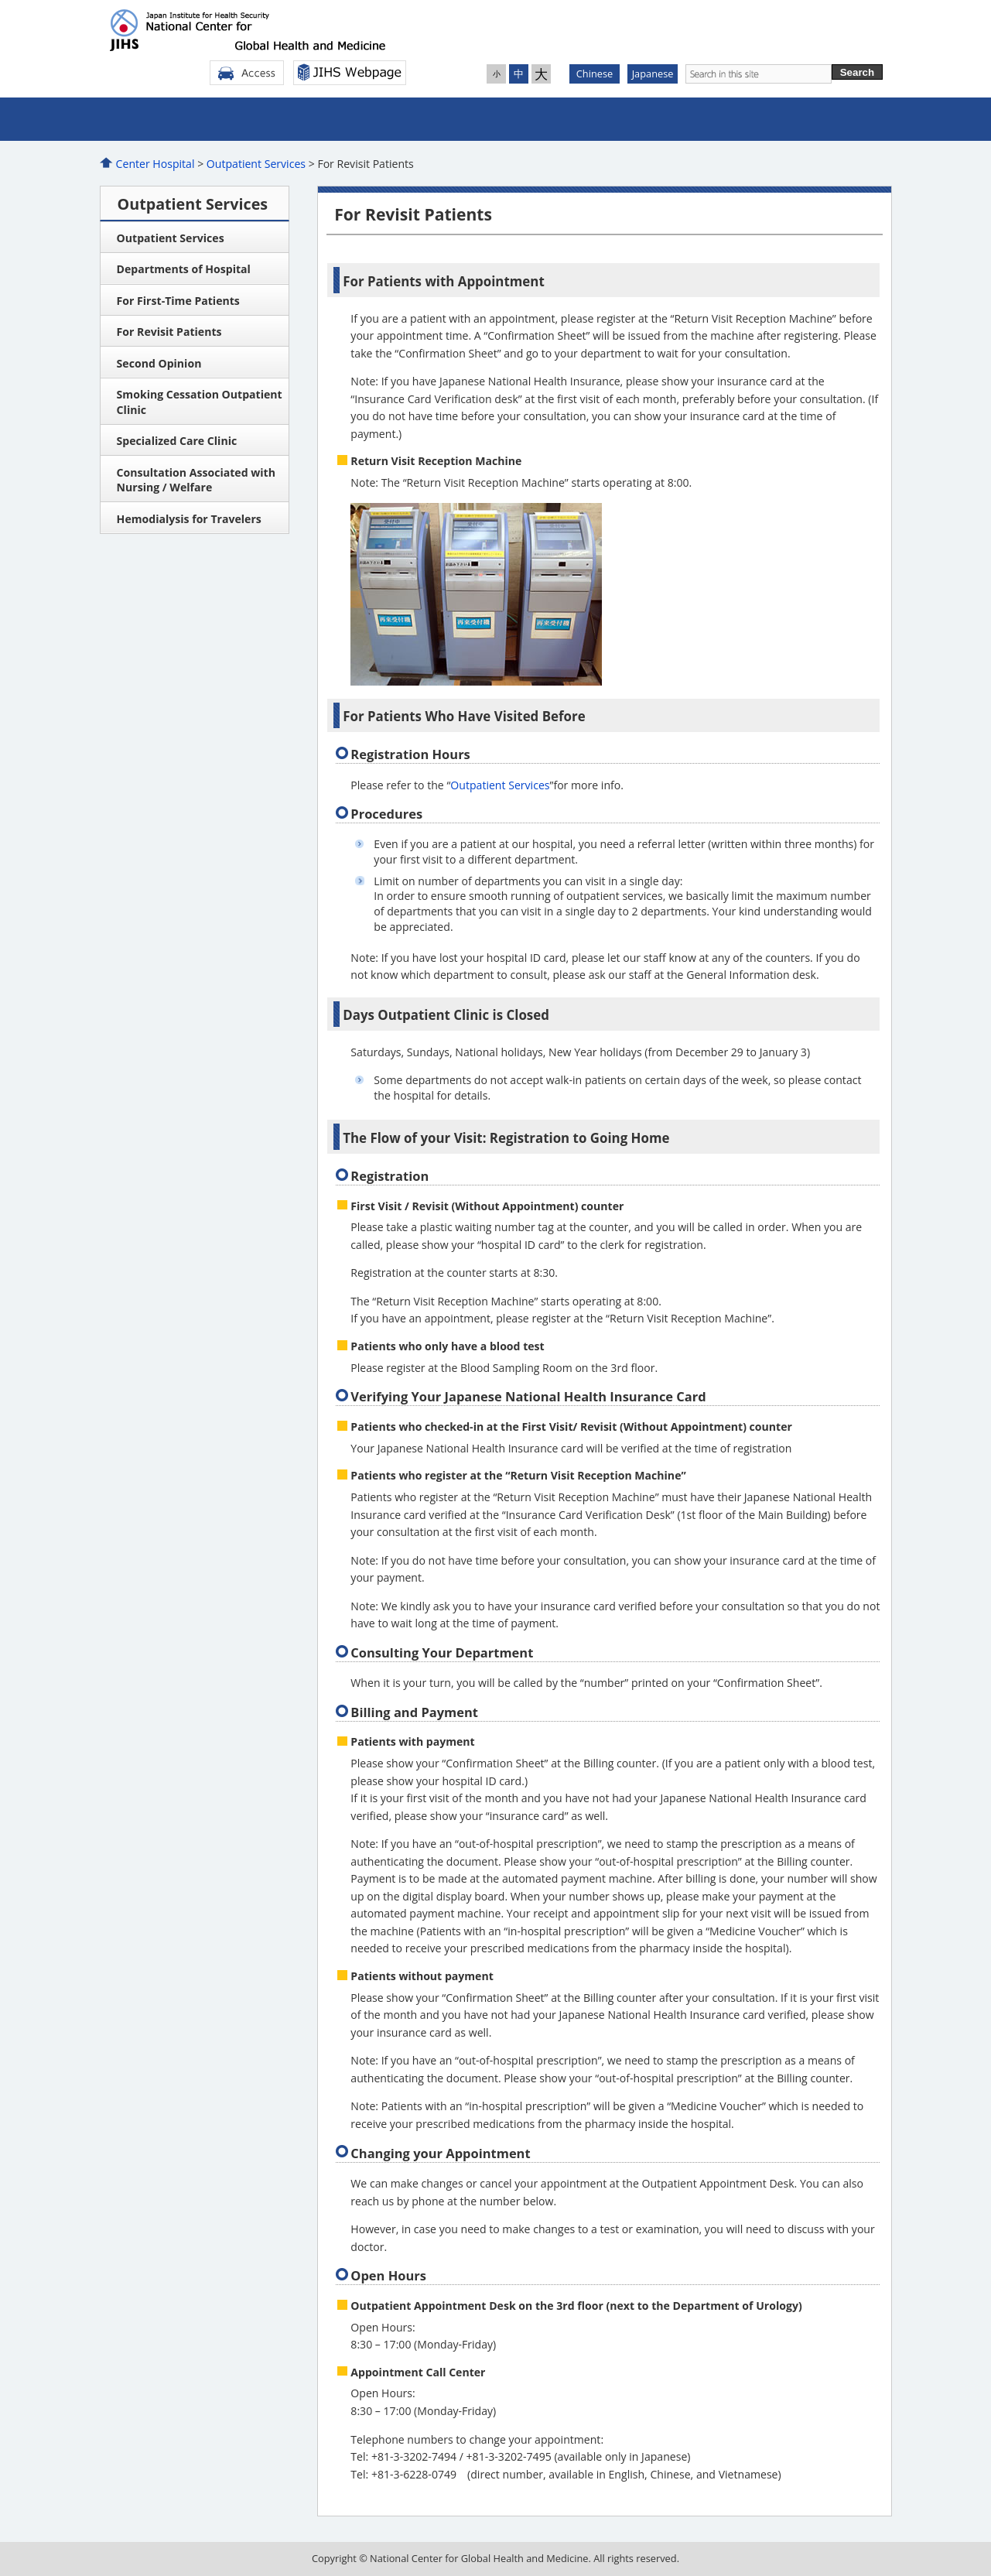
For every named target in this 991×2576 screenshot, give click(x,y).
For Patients (825, 119)
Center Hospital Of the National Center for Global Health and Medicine (256, 30)
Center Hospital (155, 163)
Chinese (594, 73)
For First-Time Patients (178, 300)
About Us (166, 119)
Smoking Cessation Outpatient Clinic (199, 402)
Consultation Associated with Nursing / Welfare (196, 480)
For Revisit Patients (169, 331)
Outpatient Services (256, 163)
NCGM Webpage (349, 72)
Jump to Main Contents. (0, 0)
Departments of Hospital (184, 269)
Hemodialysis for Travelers (189, 518)
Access (247, 72)
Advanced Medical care (693, 119)
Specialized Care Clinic (177, 440)
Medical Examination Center (561, 119)
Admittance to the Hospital (430, 119)
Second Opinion (159, 363)
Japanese (653, 73)
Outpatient (298, 119)
